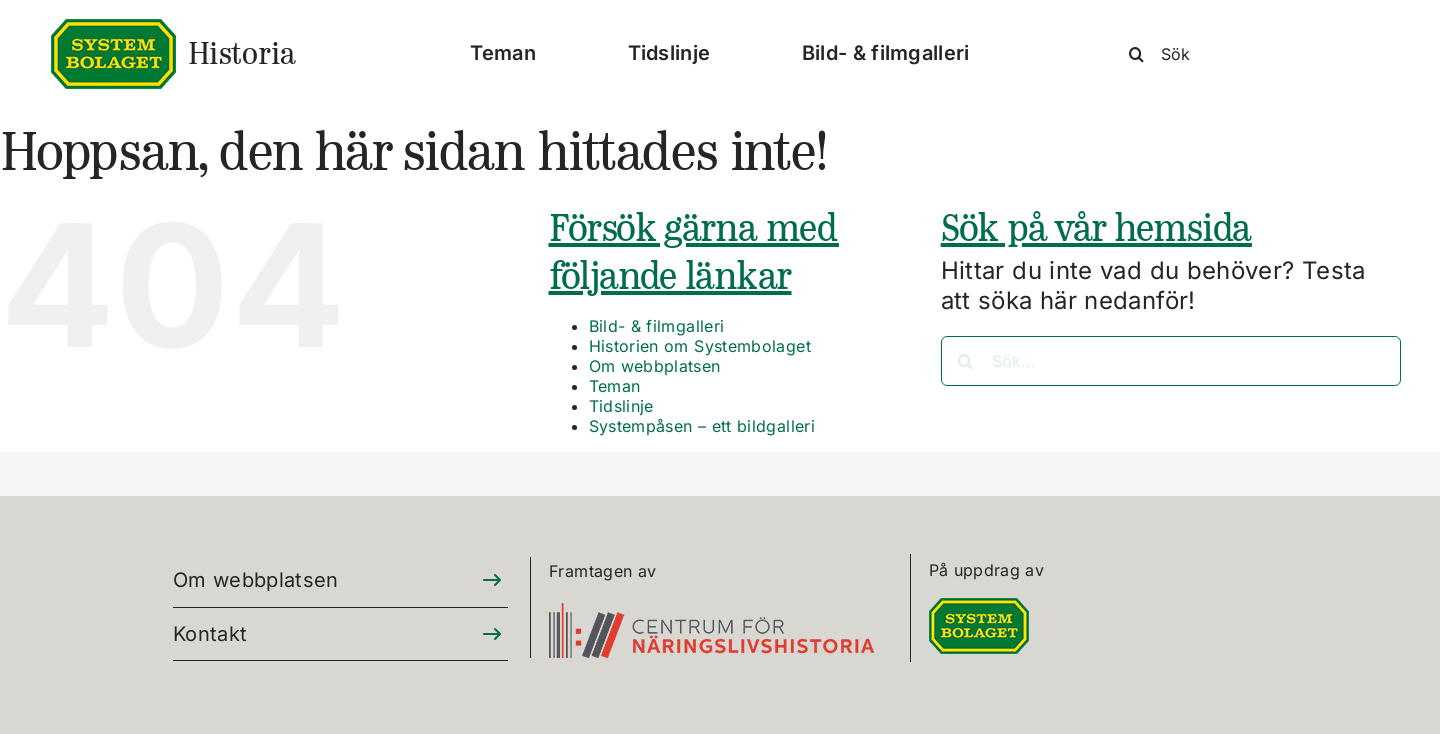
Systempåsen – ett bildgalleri (702, 426)
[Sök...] (1171, 361)
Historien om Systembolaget (700, 346)
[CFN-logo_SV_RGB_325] (711, 614)
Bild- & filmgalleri (657, 326)
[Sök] (1260, 54)
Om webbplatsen (655, 366)
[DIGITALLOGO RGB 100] (979, 609)
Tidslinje (621, 406)
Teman (615, 386)
